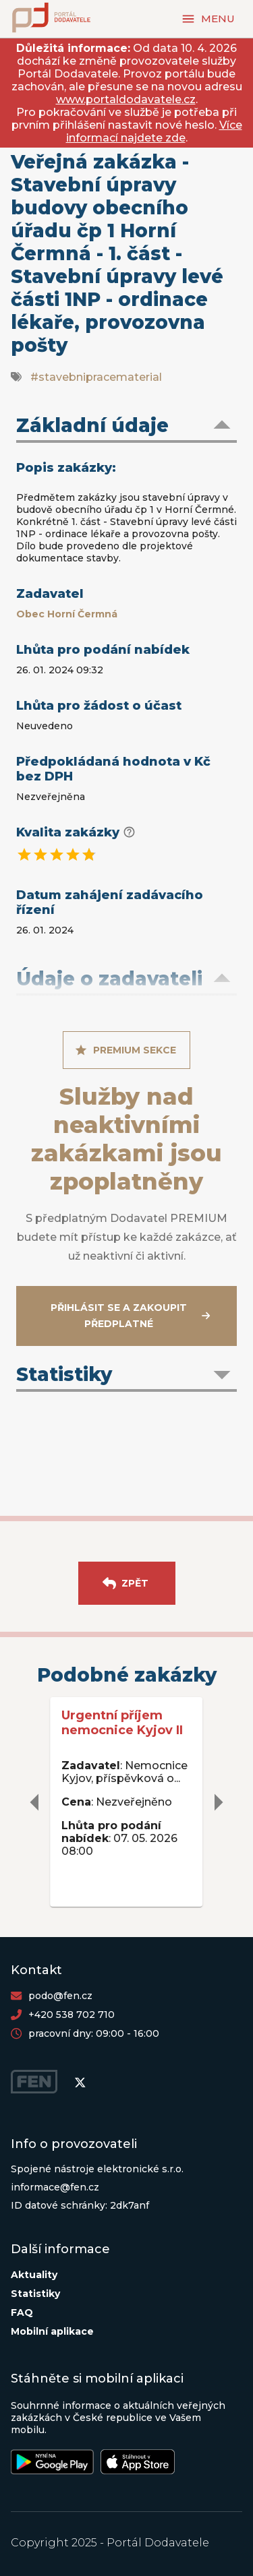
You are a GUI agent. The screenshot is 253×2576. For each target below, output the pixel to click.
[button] (126, 426)
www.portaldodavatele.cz (126, 99)
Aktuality (34, 2275)
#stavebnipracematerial (96, 377)
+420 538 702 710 (71, 2014)
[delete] (35, 1802)
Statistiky (35, 2294)
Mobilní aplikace (52, 2331)
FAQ (22, 2312)
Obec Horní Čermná (66, 614)
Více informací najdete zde (154, 131)
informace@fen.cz (55, 2187)
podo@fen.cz (60, 1996)
